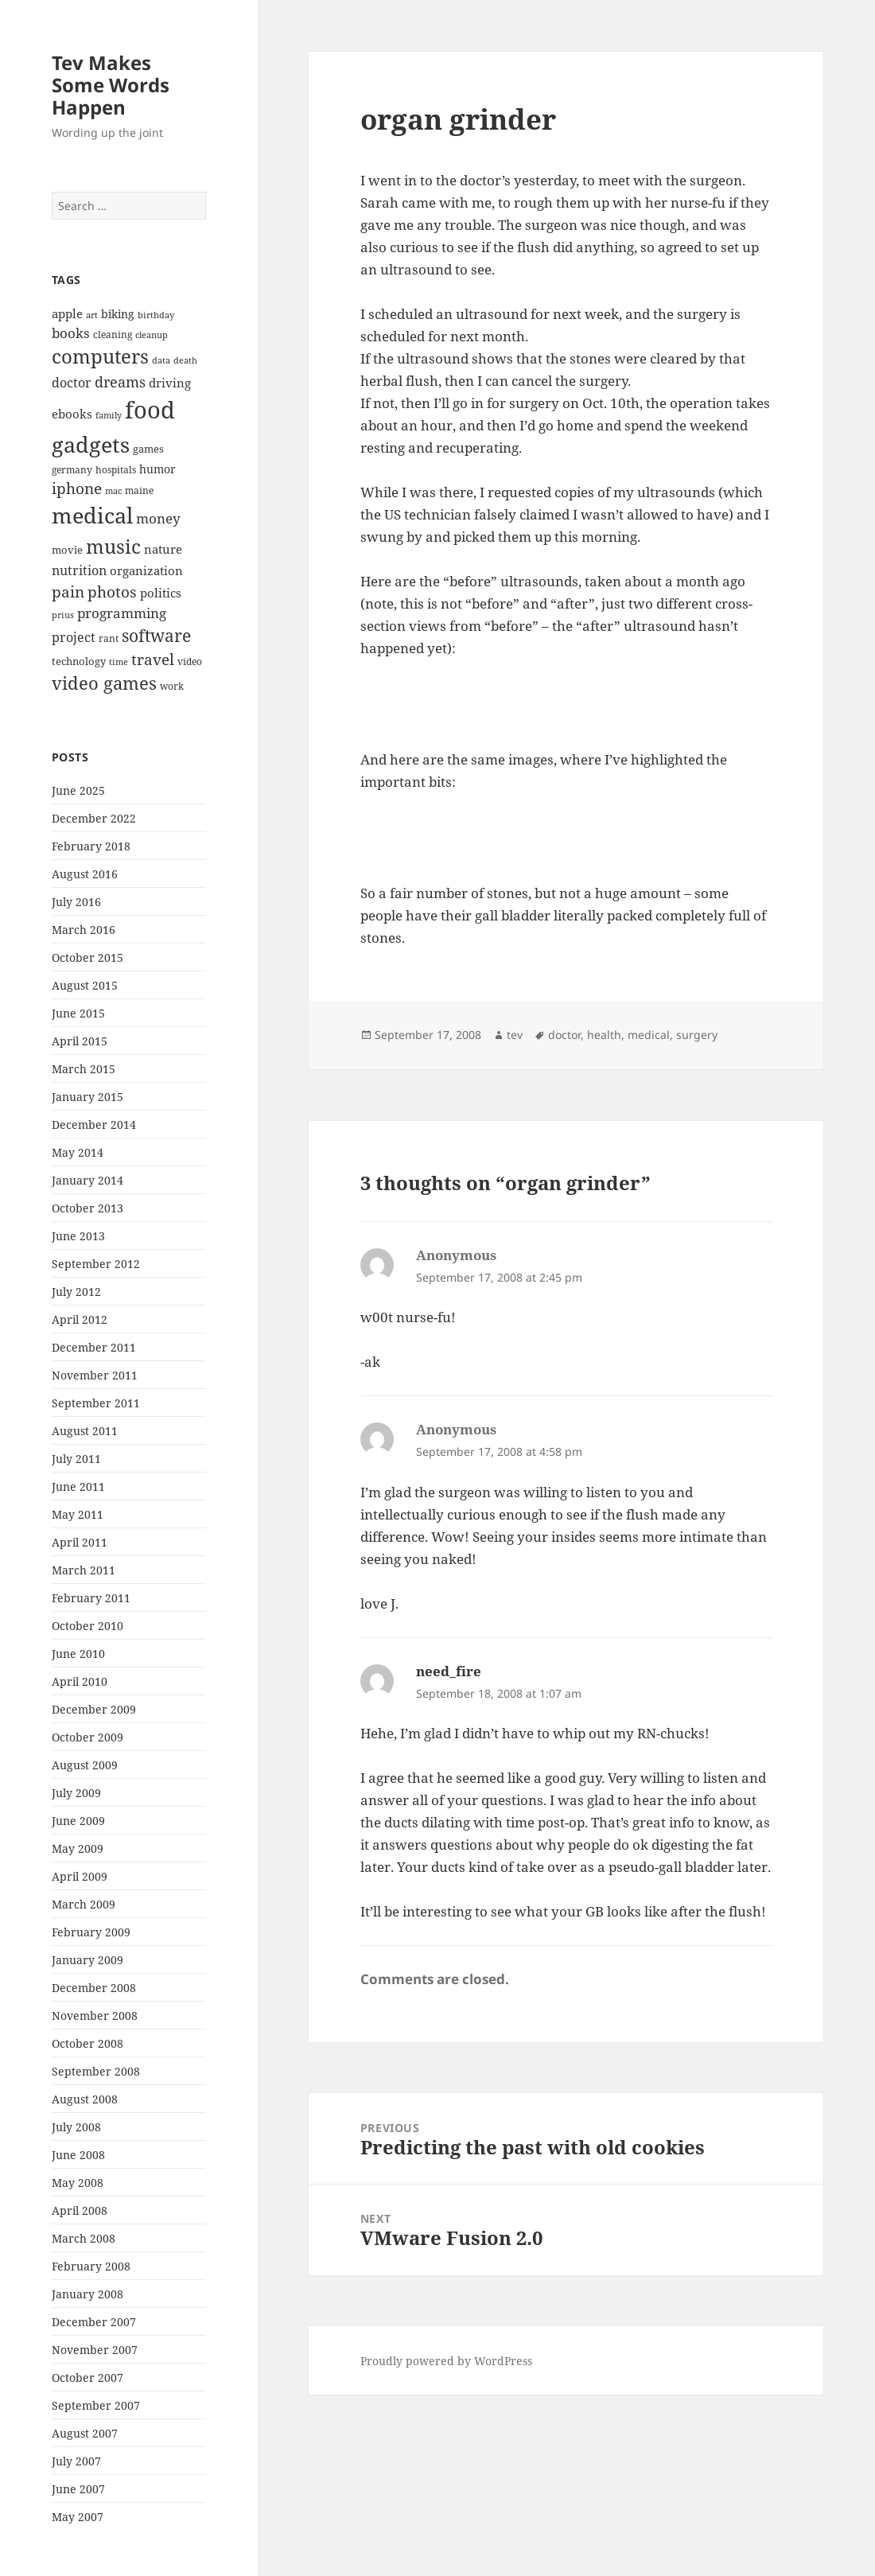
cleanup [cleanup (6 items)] (151, 334)
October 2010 (87, 1625)
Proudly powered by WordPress (446, 2360)
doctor (564, 1034)
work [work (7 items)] (172, 685)
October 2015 (87, 957)
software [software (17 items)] (156, 636)
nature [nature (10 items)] (163, 549)
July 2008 (76, 2126)
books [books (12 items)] (71, 333)
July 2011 (76, 1458)
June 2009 (78, 1820)
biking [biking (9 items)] (117, 313)
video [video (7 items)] (189, 661)
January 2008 (87, 2294)
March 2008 (83, 2238)
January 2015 (87, 1096)
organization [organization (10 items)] (146, 570)
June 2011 (78, 1486)
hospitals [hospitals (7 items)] (115, 469)
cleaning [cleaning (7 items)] (112, 334)
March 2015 (83, 1068)
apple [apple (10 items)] (67, 313)
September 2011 (96, 1403)
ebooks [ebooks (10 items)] (72, 414)
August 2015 (85, 985)
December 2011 (94, 1347)
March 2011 (83, 1570)
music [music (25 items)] (113, 546)
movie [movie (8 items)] (67, 550)
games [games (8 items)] (148, 449)
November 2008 (95, 2015)
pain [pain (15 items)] (68, 592)
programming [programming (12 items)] (121, 613)
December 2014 (94, 1124)
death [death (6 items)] (185, 360)
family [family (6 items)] (108, 415)
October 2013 (87, 1208)
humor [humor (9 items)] (157, 469)
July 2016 (76, 901)
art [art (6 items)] (92, 315)
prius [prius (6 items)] (63, 615)
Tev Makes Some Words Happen (110, 84)
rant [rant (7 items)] (109, 638)
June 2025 (78, 790)
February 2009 (91, 1932)
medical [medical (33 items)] (92, 515)
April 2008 (79, 2210)
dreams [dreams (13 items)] (120, 381)
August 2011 (85, 1430)
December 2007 (94, 2321)
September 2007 (96, 2405)
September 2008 (96, 2071)
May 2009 (77, 1848)
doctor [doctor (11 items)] (71, 382)
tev (515, 1034)
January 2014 (87, 1180)
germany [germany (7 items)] (72, 469)
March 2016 (83, 929)
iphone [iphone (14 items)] (77, 488)
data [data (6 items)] (161, 360)
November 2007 (95, 2349)
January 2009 (87, 1959)
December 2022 (94, 818)
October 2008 (87, 2043)
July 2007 (76, 2461)
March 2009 (83, 1904)
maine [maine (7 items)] (139, 490)
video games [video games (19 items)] (104, 683)
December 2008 (94, 1987)
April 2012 (79, 1319)
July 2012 (76, 1291)
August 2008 (85, 2099)
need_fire (448, 1671)
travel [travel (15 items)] (152, 659)
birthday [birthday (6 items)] (156, 315)
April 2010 (79, 1681)
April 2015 (79, 1041)
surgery (697, 1034)
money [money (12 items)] (158, 518)
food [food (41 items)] (150, 410)
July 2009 (76, 1792)
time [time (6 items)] (118, 661)
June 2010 (78, 1653)
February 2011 (91, 1597)
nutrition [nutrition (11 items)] (79, 570)
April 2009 (79, 1876)
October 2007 (87, 2377)
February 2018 (91, 846)
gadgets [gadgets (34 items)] (91, 444)
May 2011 (77, 1514)
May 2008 (77, 2182)
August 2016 (85, 873)
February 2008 (91, 2266)
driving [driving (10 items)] (170, 383)
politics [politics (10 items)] (160, 593)
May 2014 (77, 1152)
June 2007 (78, 2488)
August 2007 (85, 2433)
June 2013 (78, 1235)
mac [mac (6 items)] (113, 490)
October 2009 (87, 1737)
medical (649, 1034)
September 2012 (96, 1263)
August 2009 (85, 1764)
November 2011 (95, 1375)
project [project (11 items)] (73, 637)
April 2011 (79, 1542)
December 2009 (94, 1709)
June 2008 (78, 2154)
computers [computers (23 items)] (100, 356)
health (604, 1034)
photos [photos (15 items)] (112, 592)
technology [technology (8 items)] (79, 661)
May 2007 (77, 2516)
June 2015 (78, 1013)
